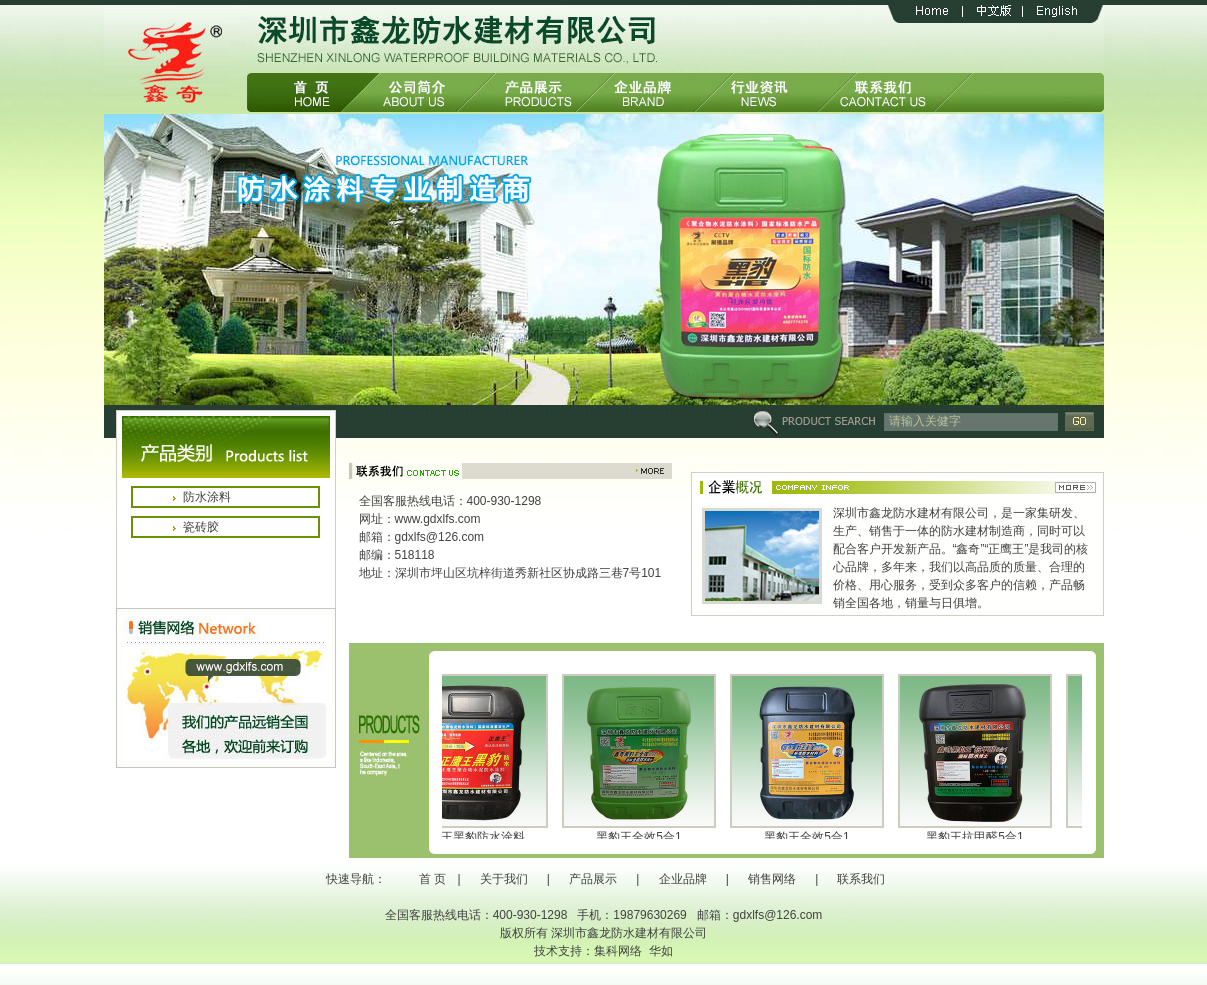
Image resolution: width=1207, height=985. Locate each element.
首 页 (432, 879)
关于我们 (504, 879)
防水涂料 (207, 497)
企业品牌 (683, 879)
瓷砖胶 (201, 527)
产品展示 (593, 879)
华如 (661, 951)
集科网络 (618, 951)
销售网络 (772, 879)
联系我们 (861, 879)
